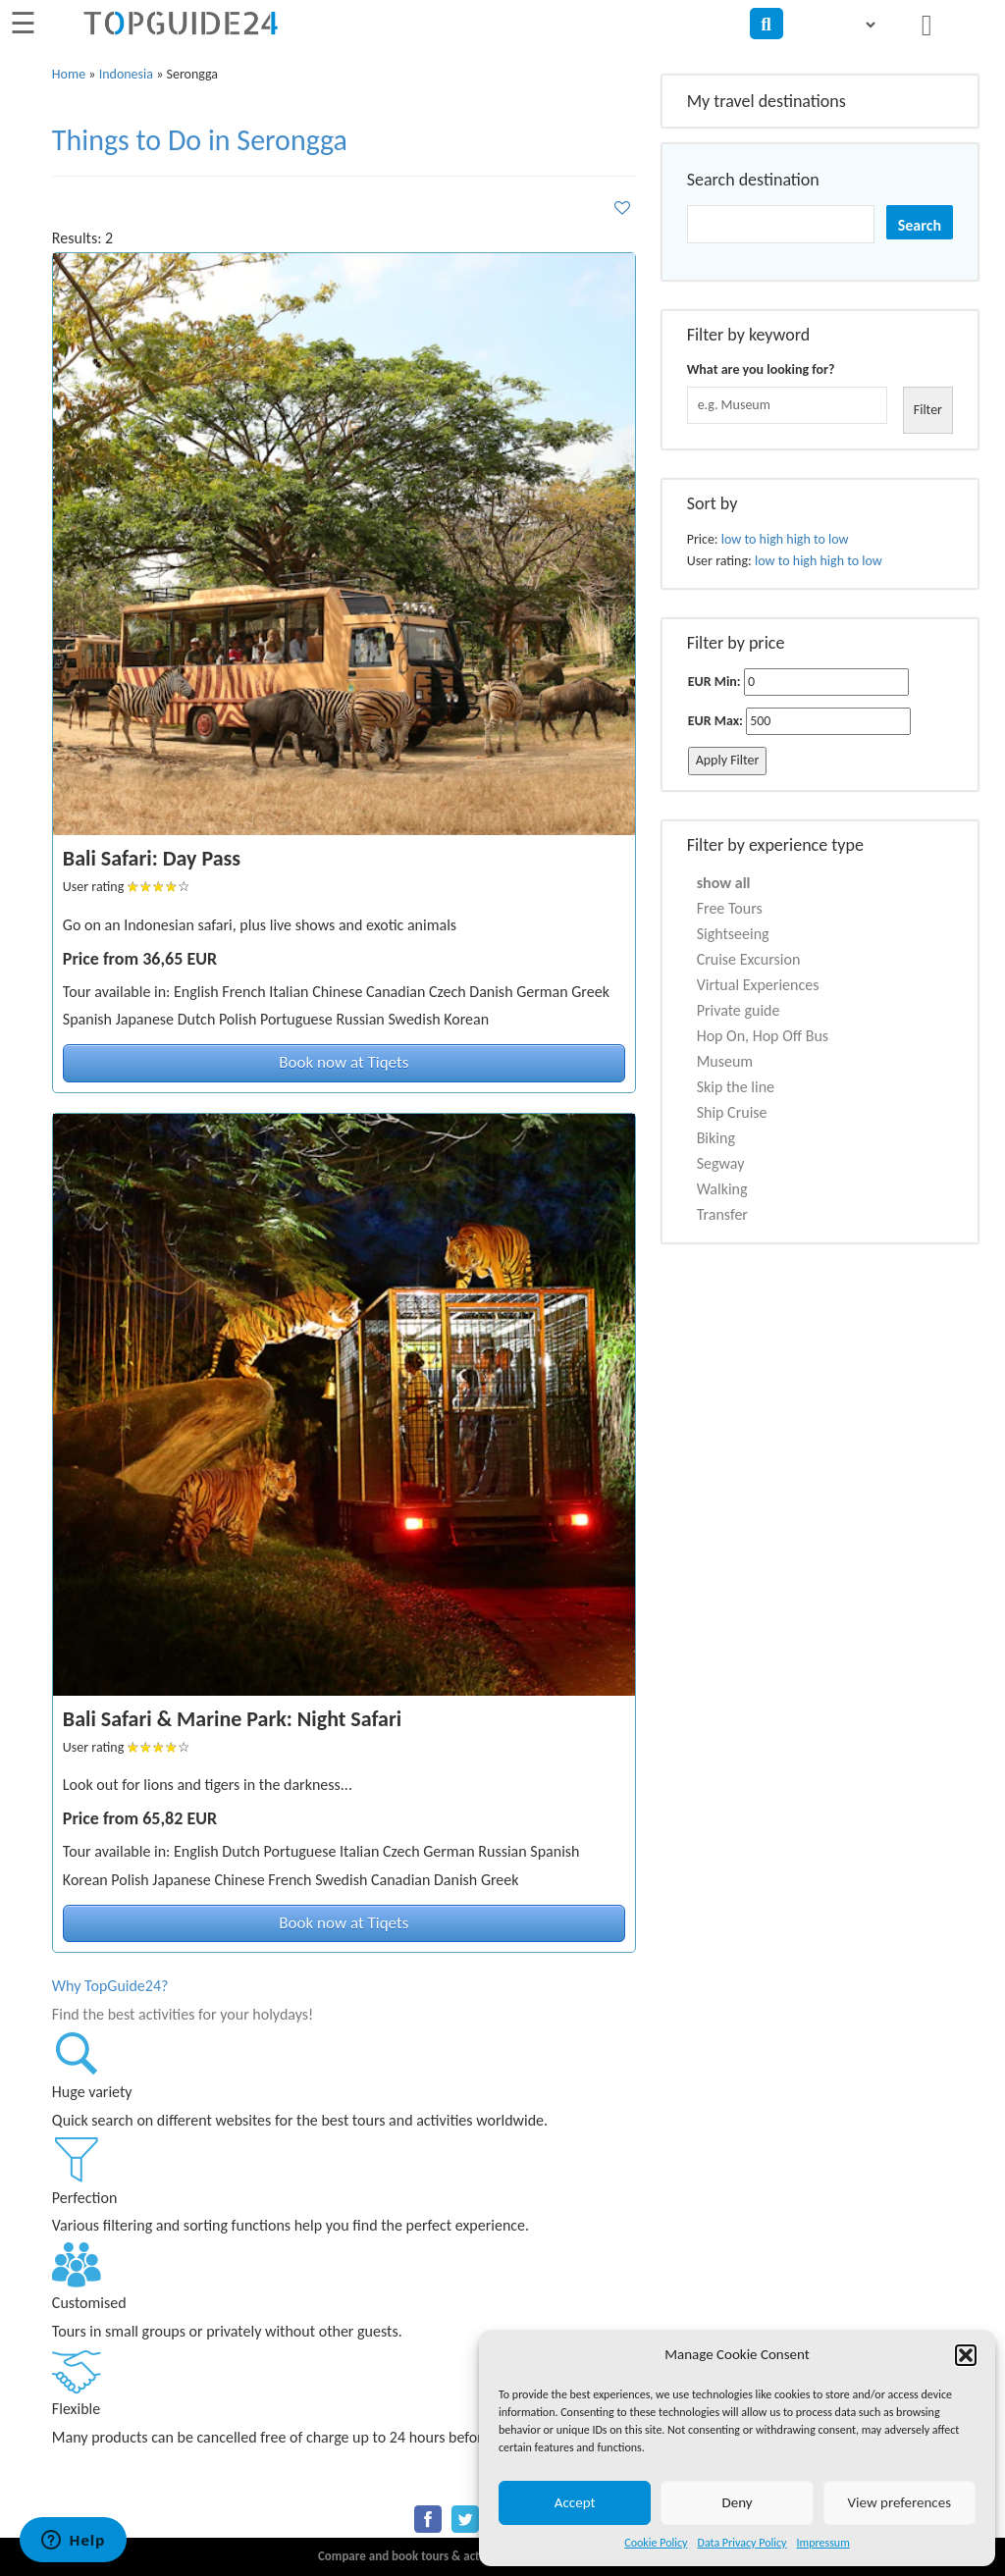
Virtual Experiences (758, 984)
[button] (966, 2355)
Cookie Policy (655, 2543)
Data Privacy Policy (742, 2543)
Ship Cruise (732, 1112)
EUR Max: (715, 720)
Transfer (722, 1214)
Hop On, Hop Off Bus (762, 1035)
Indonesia (126, 74)
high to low (817, 539)
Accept (575, 2502)
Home (68, 74)
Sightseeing (733, 933)
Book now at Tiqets (343, 1062)
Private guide (738, 1010)
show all (724, 882)
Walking (722, 1189)
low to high (752, 539)
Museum (725, 1061)
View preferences (899, 2502)
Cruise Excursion (749, 959)
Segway (721, 1163)
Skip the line (735, 1087)
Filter (928, 409)
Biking (716, 1138)
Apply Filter (728, 760)
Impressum (823, 2543)
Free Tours (730, 908)
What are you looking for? (761, 369)
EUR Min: (714, 681)
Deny (736, 2502)
